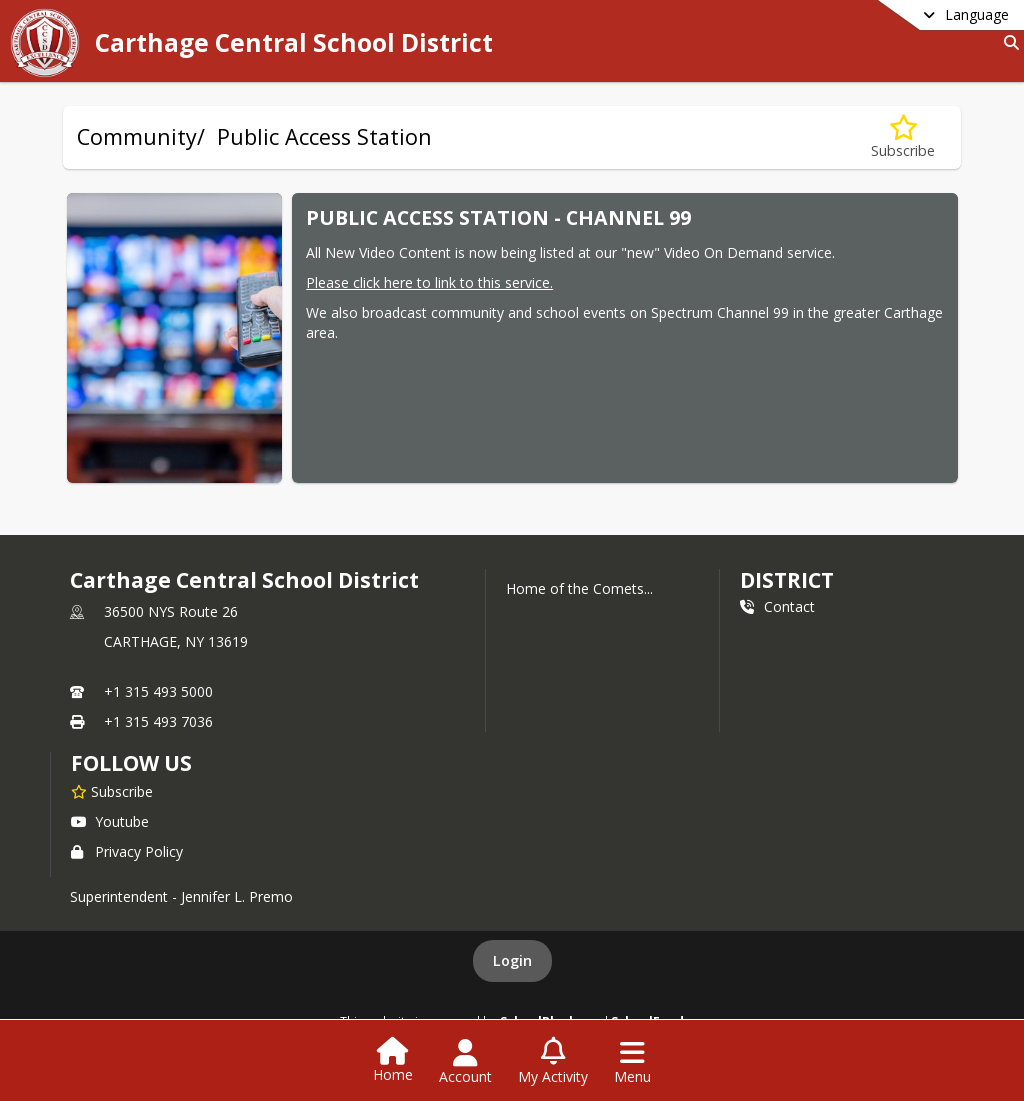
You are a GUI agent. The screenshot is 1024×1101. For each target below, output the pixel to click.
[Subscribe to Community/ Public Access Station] (903, 137)
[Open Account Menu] (465, 1062)
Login (512, 960)
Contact (777, 606)
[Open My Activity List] (553, 1062)
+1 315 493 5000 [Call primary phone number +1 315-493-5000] (158, 691)
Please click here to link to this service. (429, 282)
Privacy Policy (127, 851)
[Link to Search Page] (1007, 42)
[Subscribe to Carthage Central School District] (112, 791)
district (787, 580)
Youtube (110, 821)
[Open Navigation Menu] (632, 1062)
